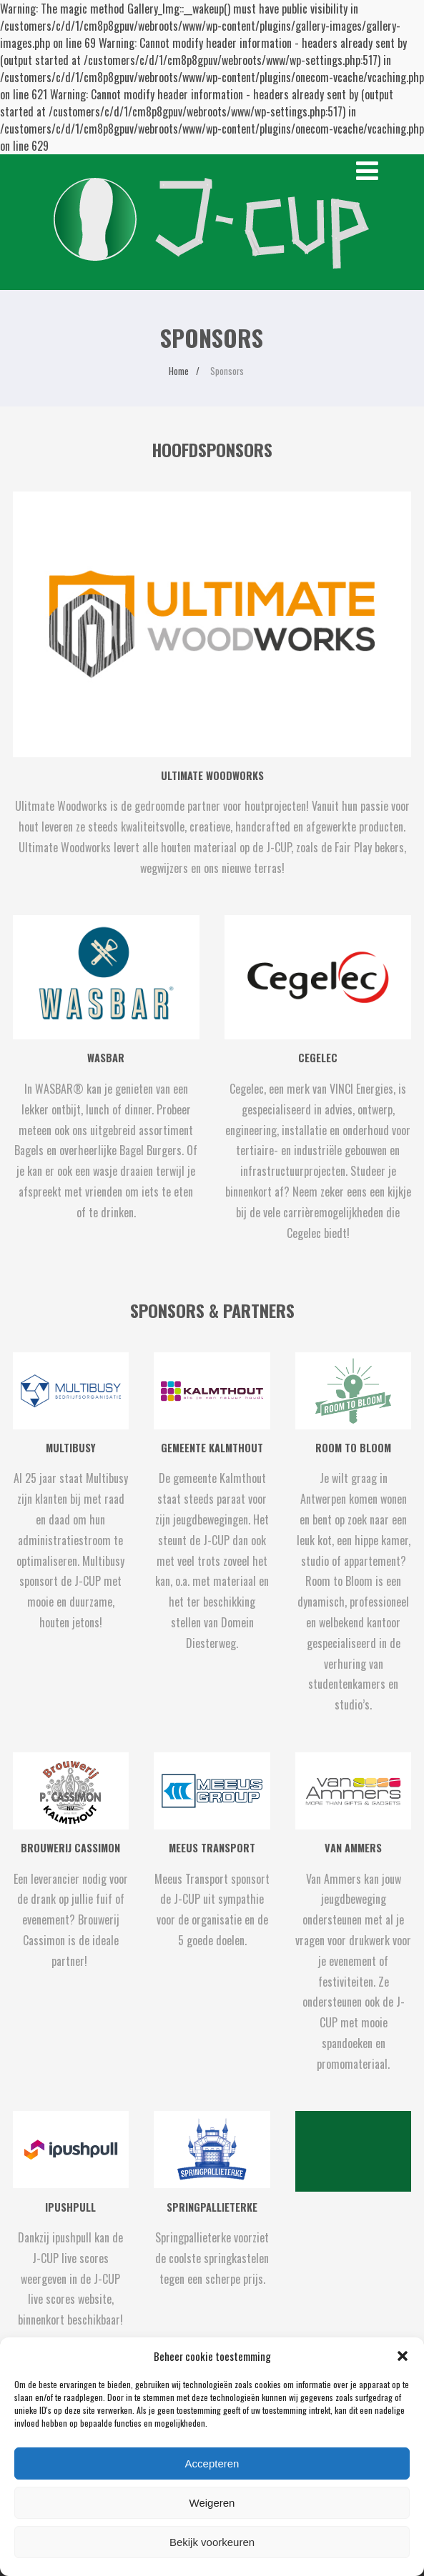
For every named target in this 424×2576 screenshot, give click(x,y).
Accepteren (212, 2463)
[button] (402, 2356)
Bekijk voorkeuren (212, 2542)
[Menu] (367, 171)
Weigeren (212, 2503)
